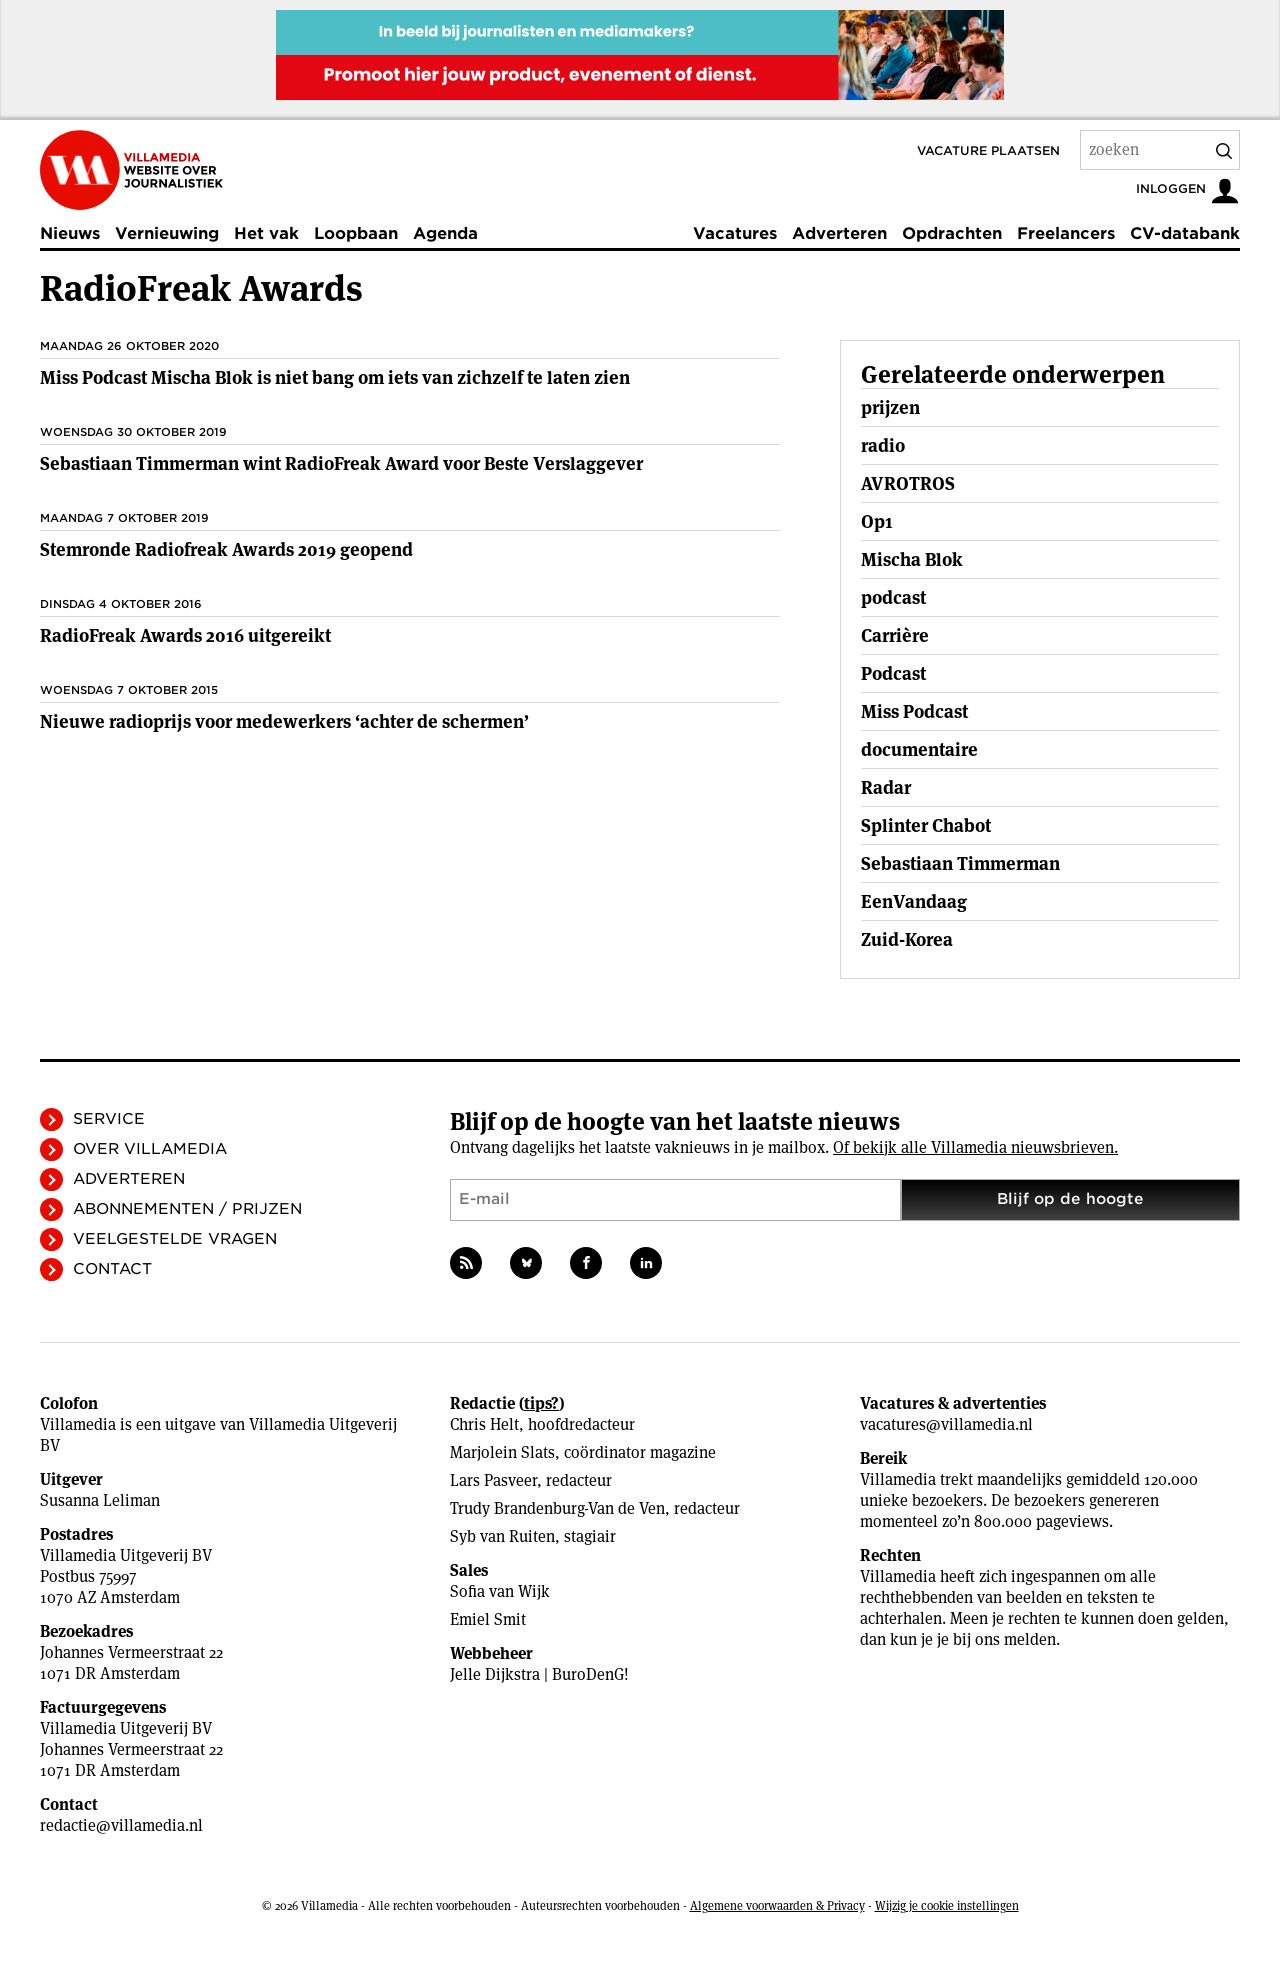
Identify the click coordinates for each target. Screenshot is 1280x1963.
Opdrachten (952, 233)
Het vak (266, 233)
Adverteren (839, 233)
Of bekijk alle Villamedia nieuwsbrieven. (975, 1147)
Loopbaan (356, 233)
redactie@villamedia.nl (121, 1825)
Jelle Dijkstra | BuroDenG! (539, 1674)
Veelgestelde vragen (175, 1239)
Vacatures (735, 233)
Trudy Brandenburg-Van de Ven (557, 1508)
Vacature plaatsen (988, 150)
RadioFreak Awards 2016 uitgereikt (185, 635)
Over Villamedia (150, 1149)
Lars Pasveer (493, 1480)
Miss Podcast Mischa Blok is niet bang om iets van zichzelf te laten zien (335, 377)
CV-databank (1185, 233)
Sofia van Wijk (500, 1591)
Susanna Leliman (100, 1500)
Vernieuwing (167, 233)
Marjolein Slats (502, 1452)
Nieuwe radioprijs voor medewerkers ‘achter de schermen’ (284, 721)
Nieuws (70, 233)
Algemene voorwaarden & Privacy (777, 1905)
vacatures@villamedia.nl (946, 1424)
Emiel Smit (488, 1619)
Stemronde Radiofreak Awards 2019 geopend (226, 549)
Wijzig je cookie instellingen (947, 1905)
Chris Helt (484, 1424)
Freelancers (1066, 233)
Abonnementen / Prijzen (187, 1209)
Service (109, 1119)
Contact (112, 1269)
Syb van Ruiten (502, 1536)
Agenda (445, 233)
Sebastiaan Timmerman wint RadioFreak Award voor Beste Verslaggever (341, 463)
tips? (541, 1403)
